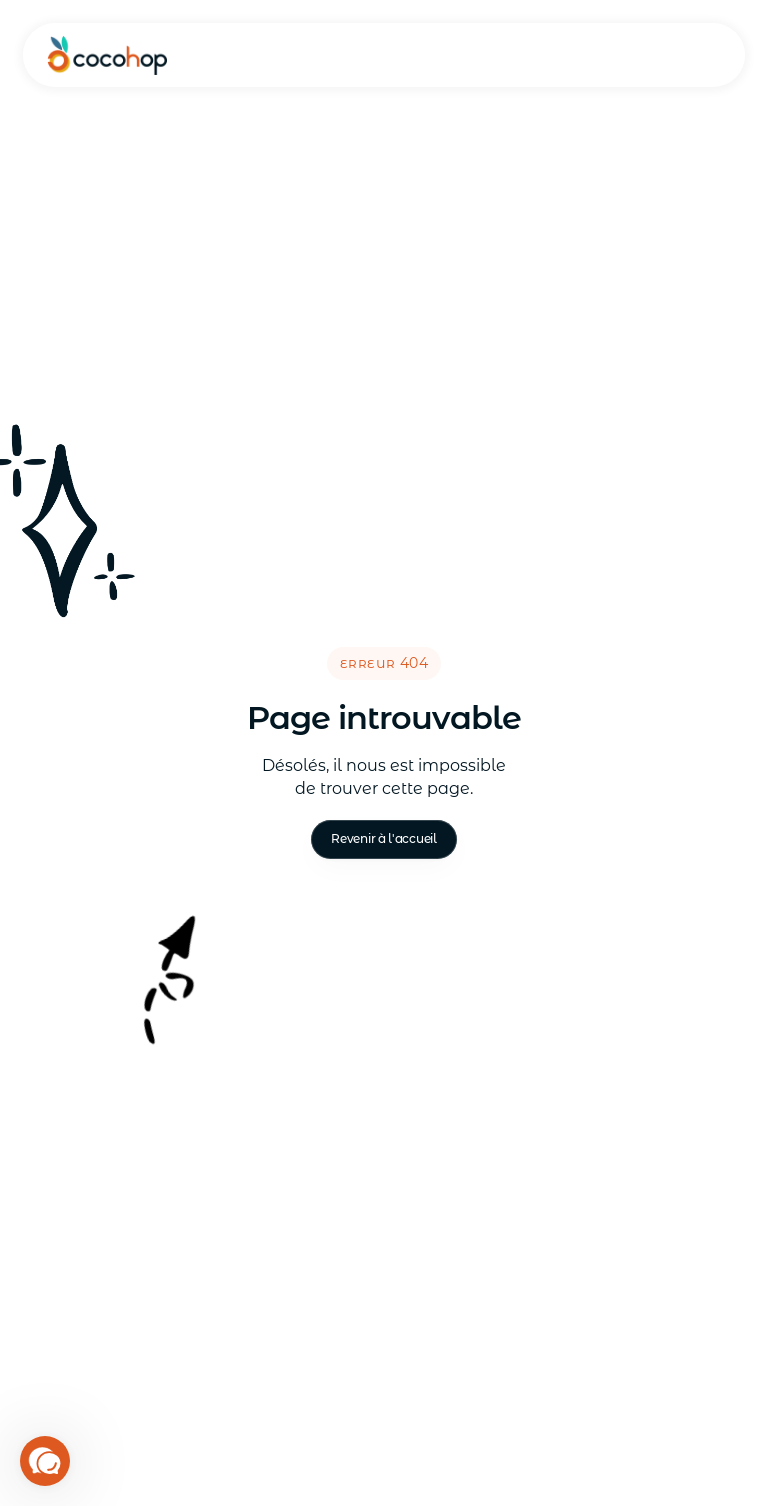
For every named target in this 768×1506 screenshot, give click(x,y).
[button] (45, 1461)
